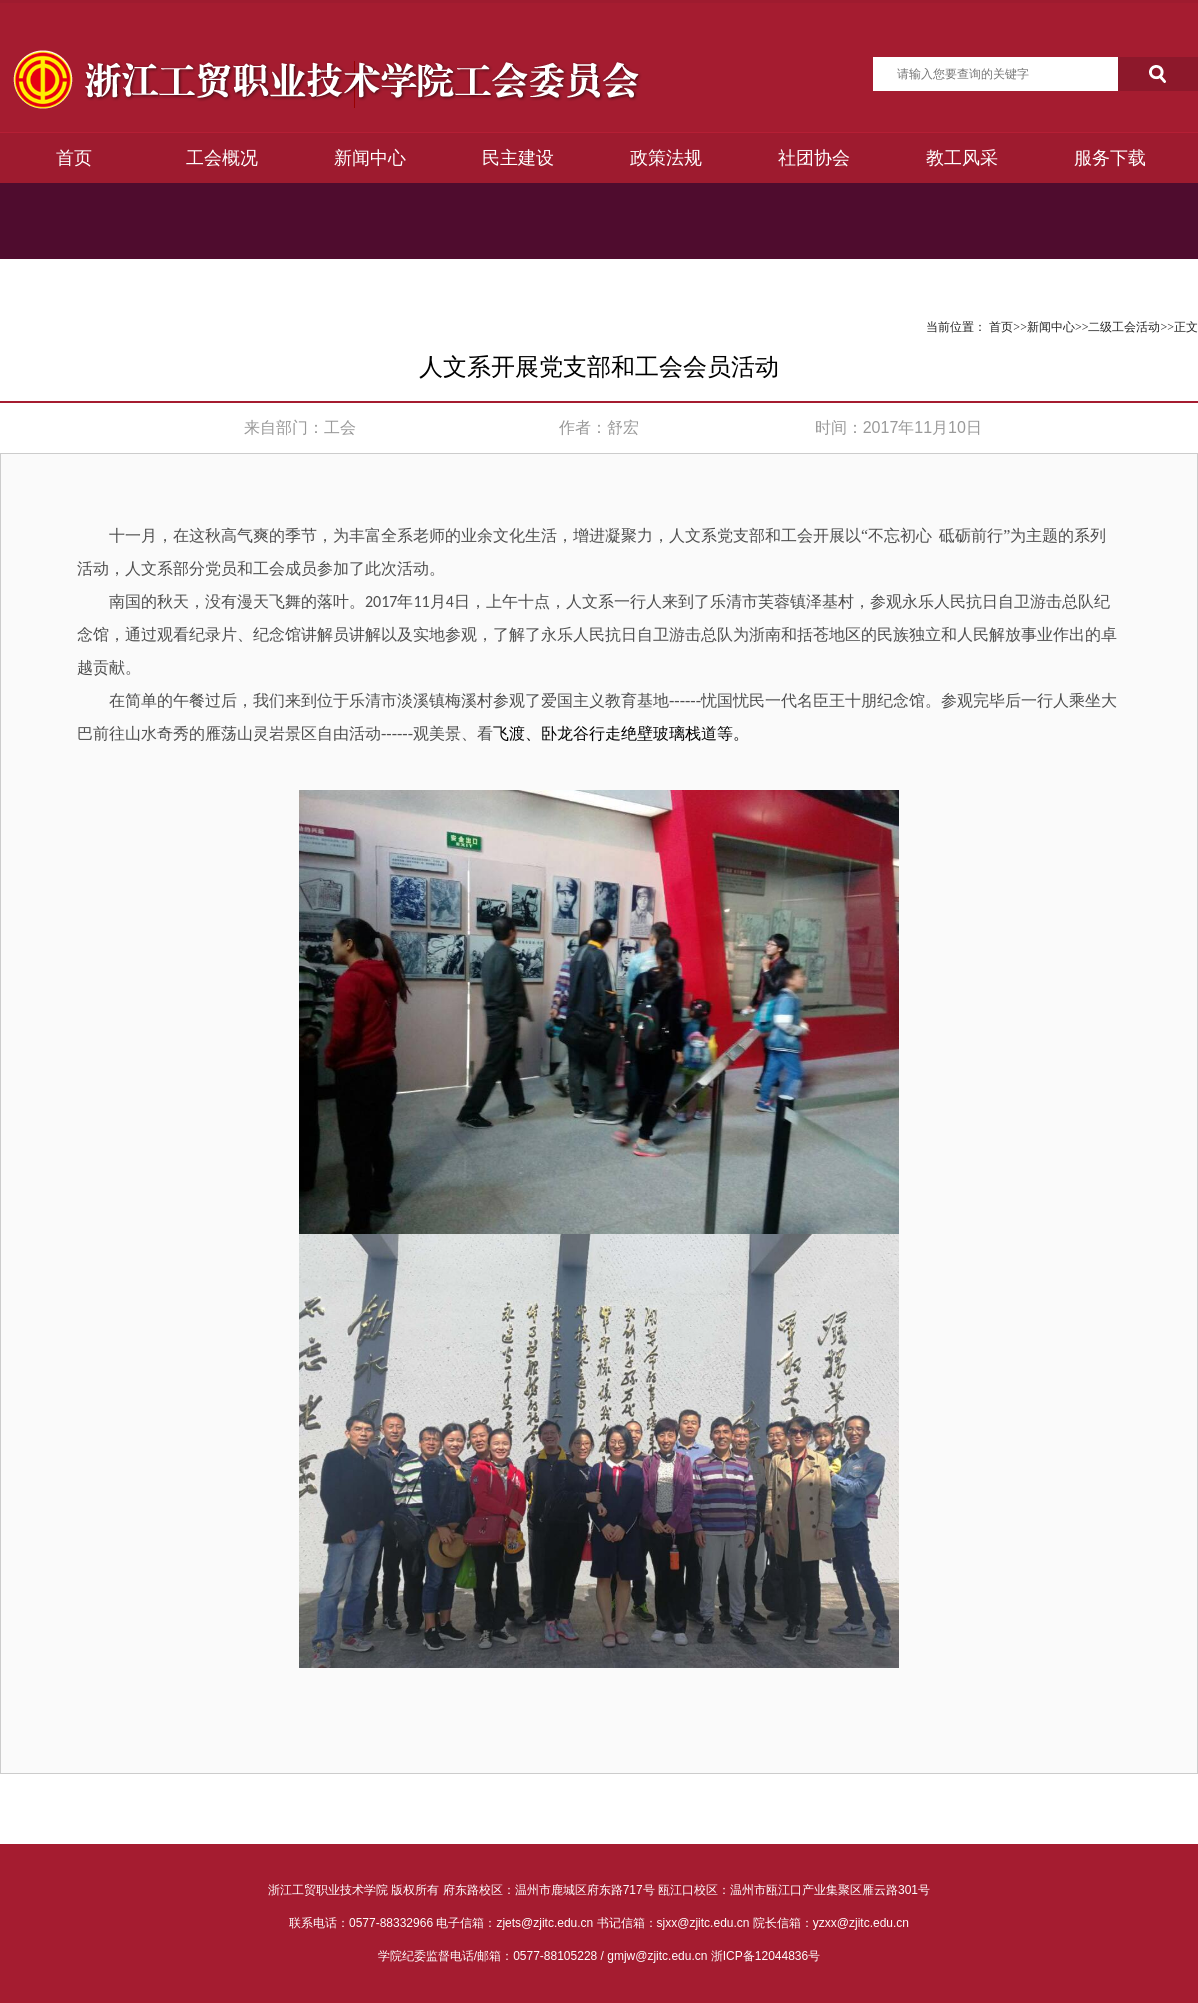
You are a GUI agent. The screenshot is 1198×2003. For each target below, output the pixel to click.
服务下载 (1110, 158)
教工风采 (962, 158)
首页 (74, 158)
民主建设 (518, 158)
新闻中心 (370, 158)
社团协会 (814, 158)
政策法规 (666, 158)
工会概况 (222, 158)
